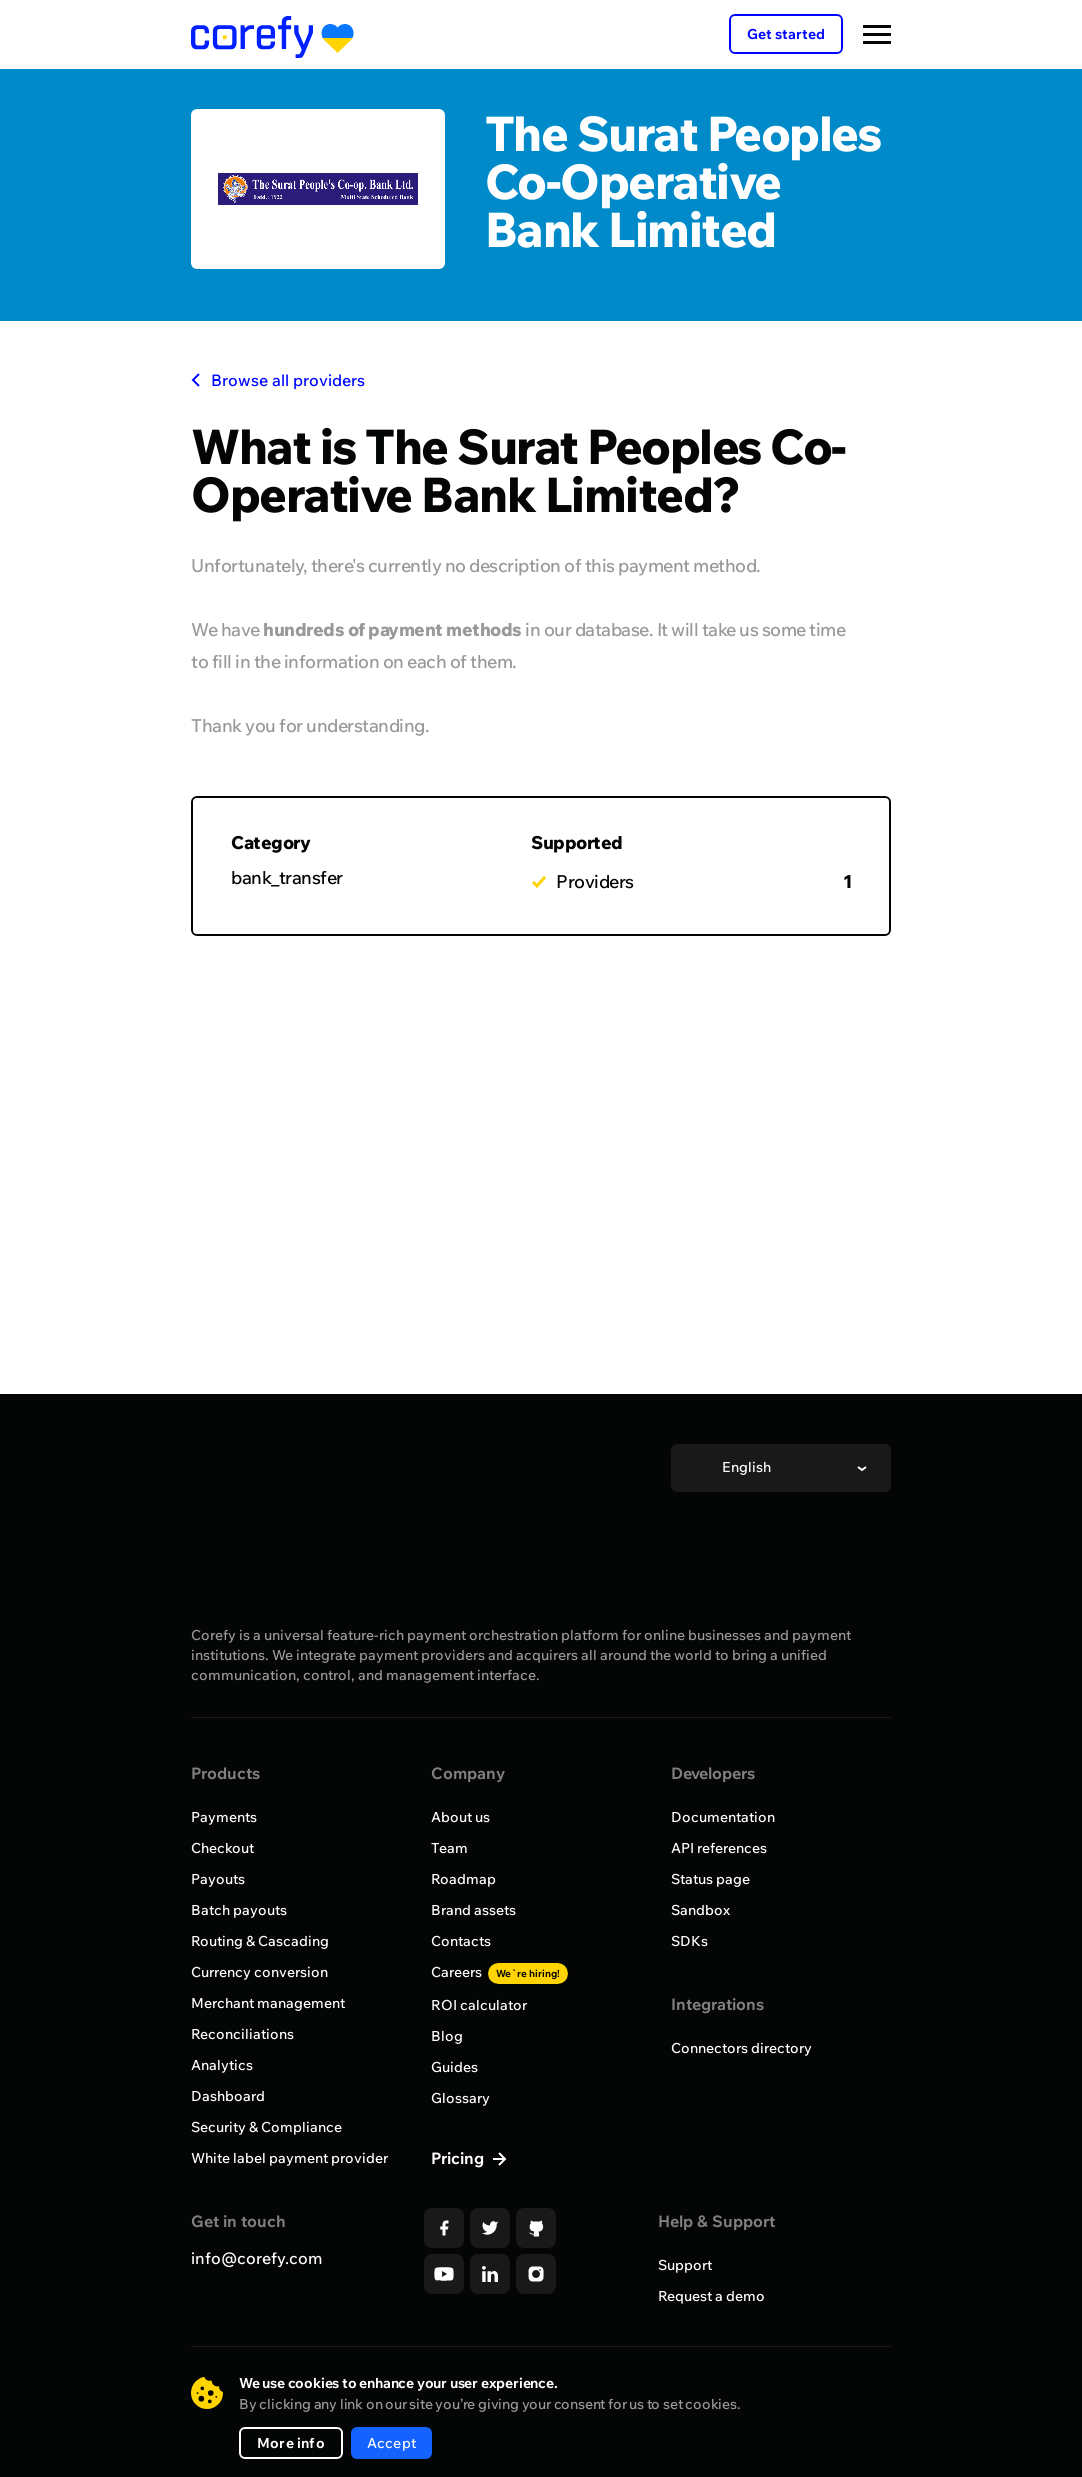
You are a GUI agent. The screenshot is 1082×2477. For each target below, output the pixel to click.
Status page (710, 1879)
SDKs (689, 1941)
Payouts (218, 1879)
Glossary (460, 2098)
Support (685, 2265)
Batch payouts (239, 1910)
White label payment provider (289, 2158)
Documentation (723, 1817)
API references (719, 1848)
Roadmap (463, 1879)
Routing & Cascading (260, 1941)
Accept (391, 2443)
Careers (499, 1972)
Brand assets (473, 1910)
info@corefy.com (256, 2258)
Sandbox (700, 1910)
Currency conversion (259, 1972)
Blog (447, 2036)
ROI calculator (479, 2005)
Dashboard (228, 2096)
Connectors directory (741, 2048)
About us (460, 1817)
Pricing (459, 2158)
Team (449, 1848)
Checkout (222, 1848)
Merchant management (268, 2003)
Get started (786, 34)
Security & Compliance (266, 2127)
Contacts (461, 1941)
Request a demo (711, 2296)
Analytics (222, 2065)
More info (291, 2443)
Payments (224, 1817)
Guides (454, 2067)
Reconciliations (242, 2034)
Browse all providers (278, 380)
